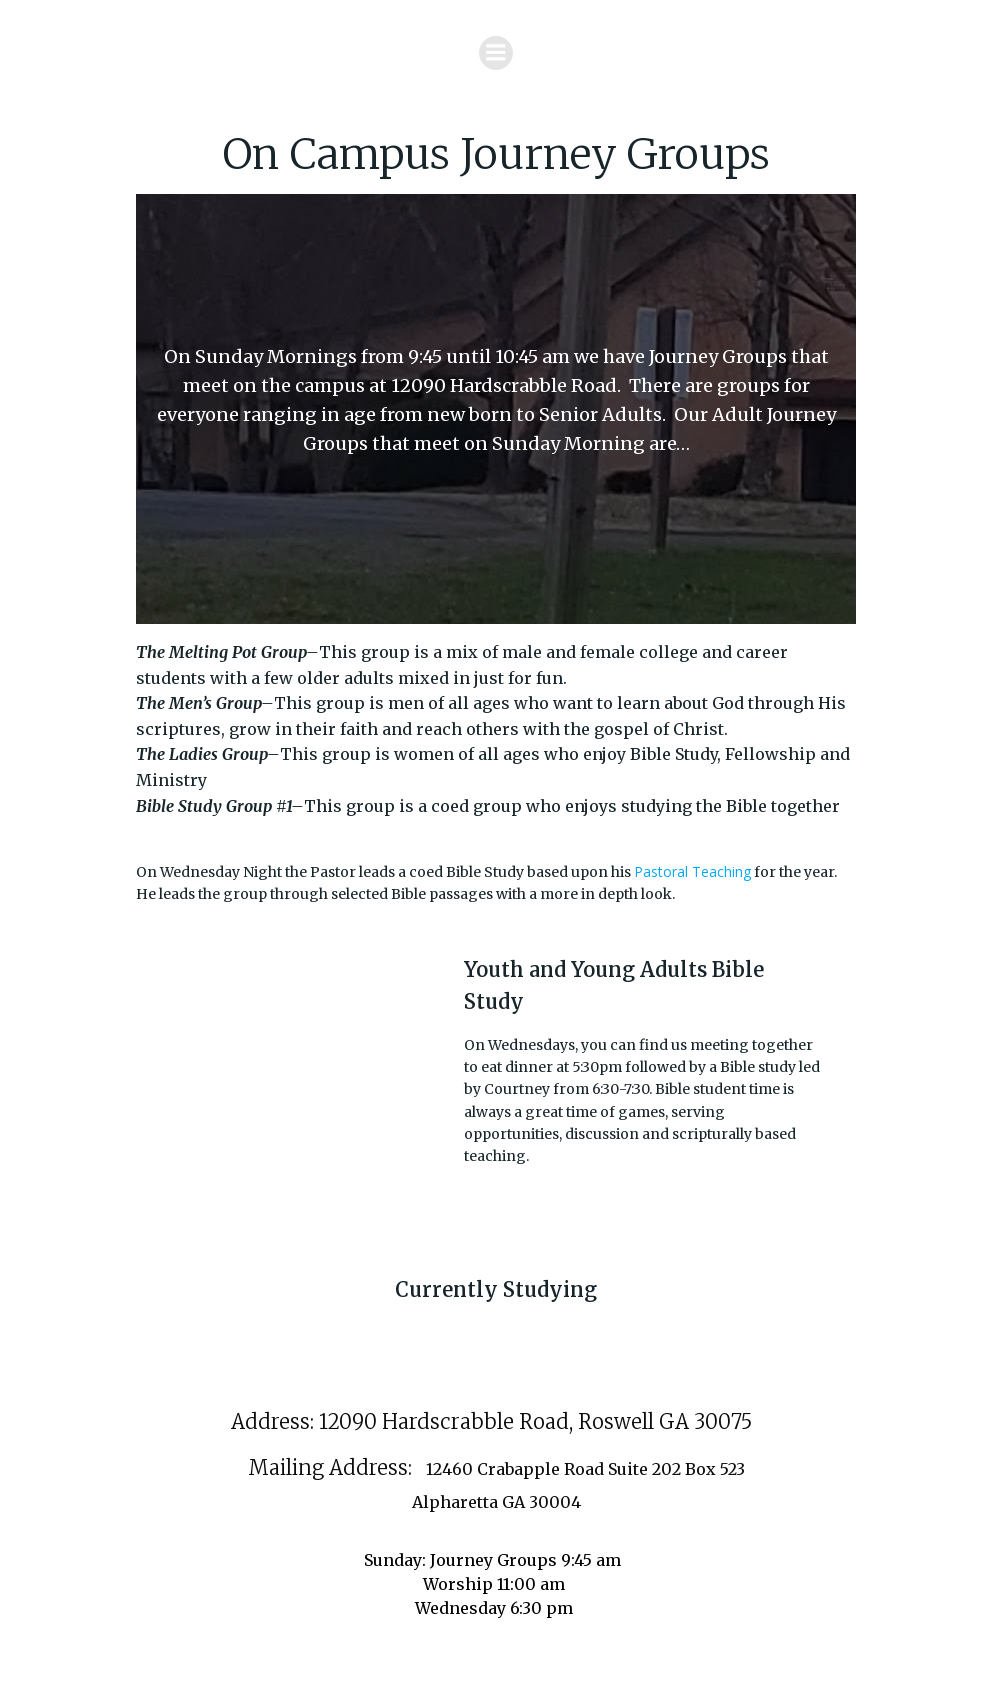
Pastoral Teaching (692, 871)
